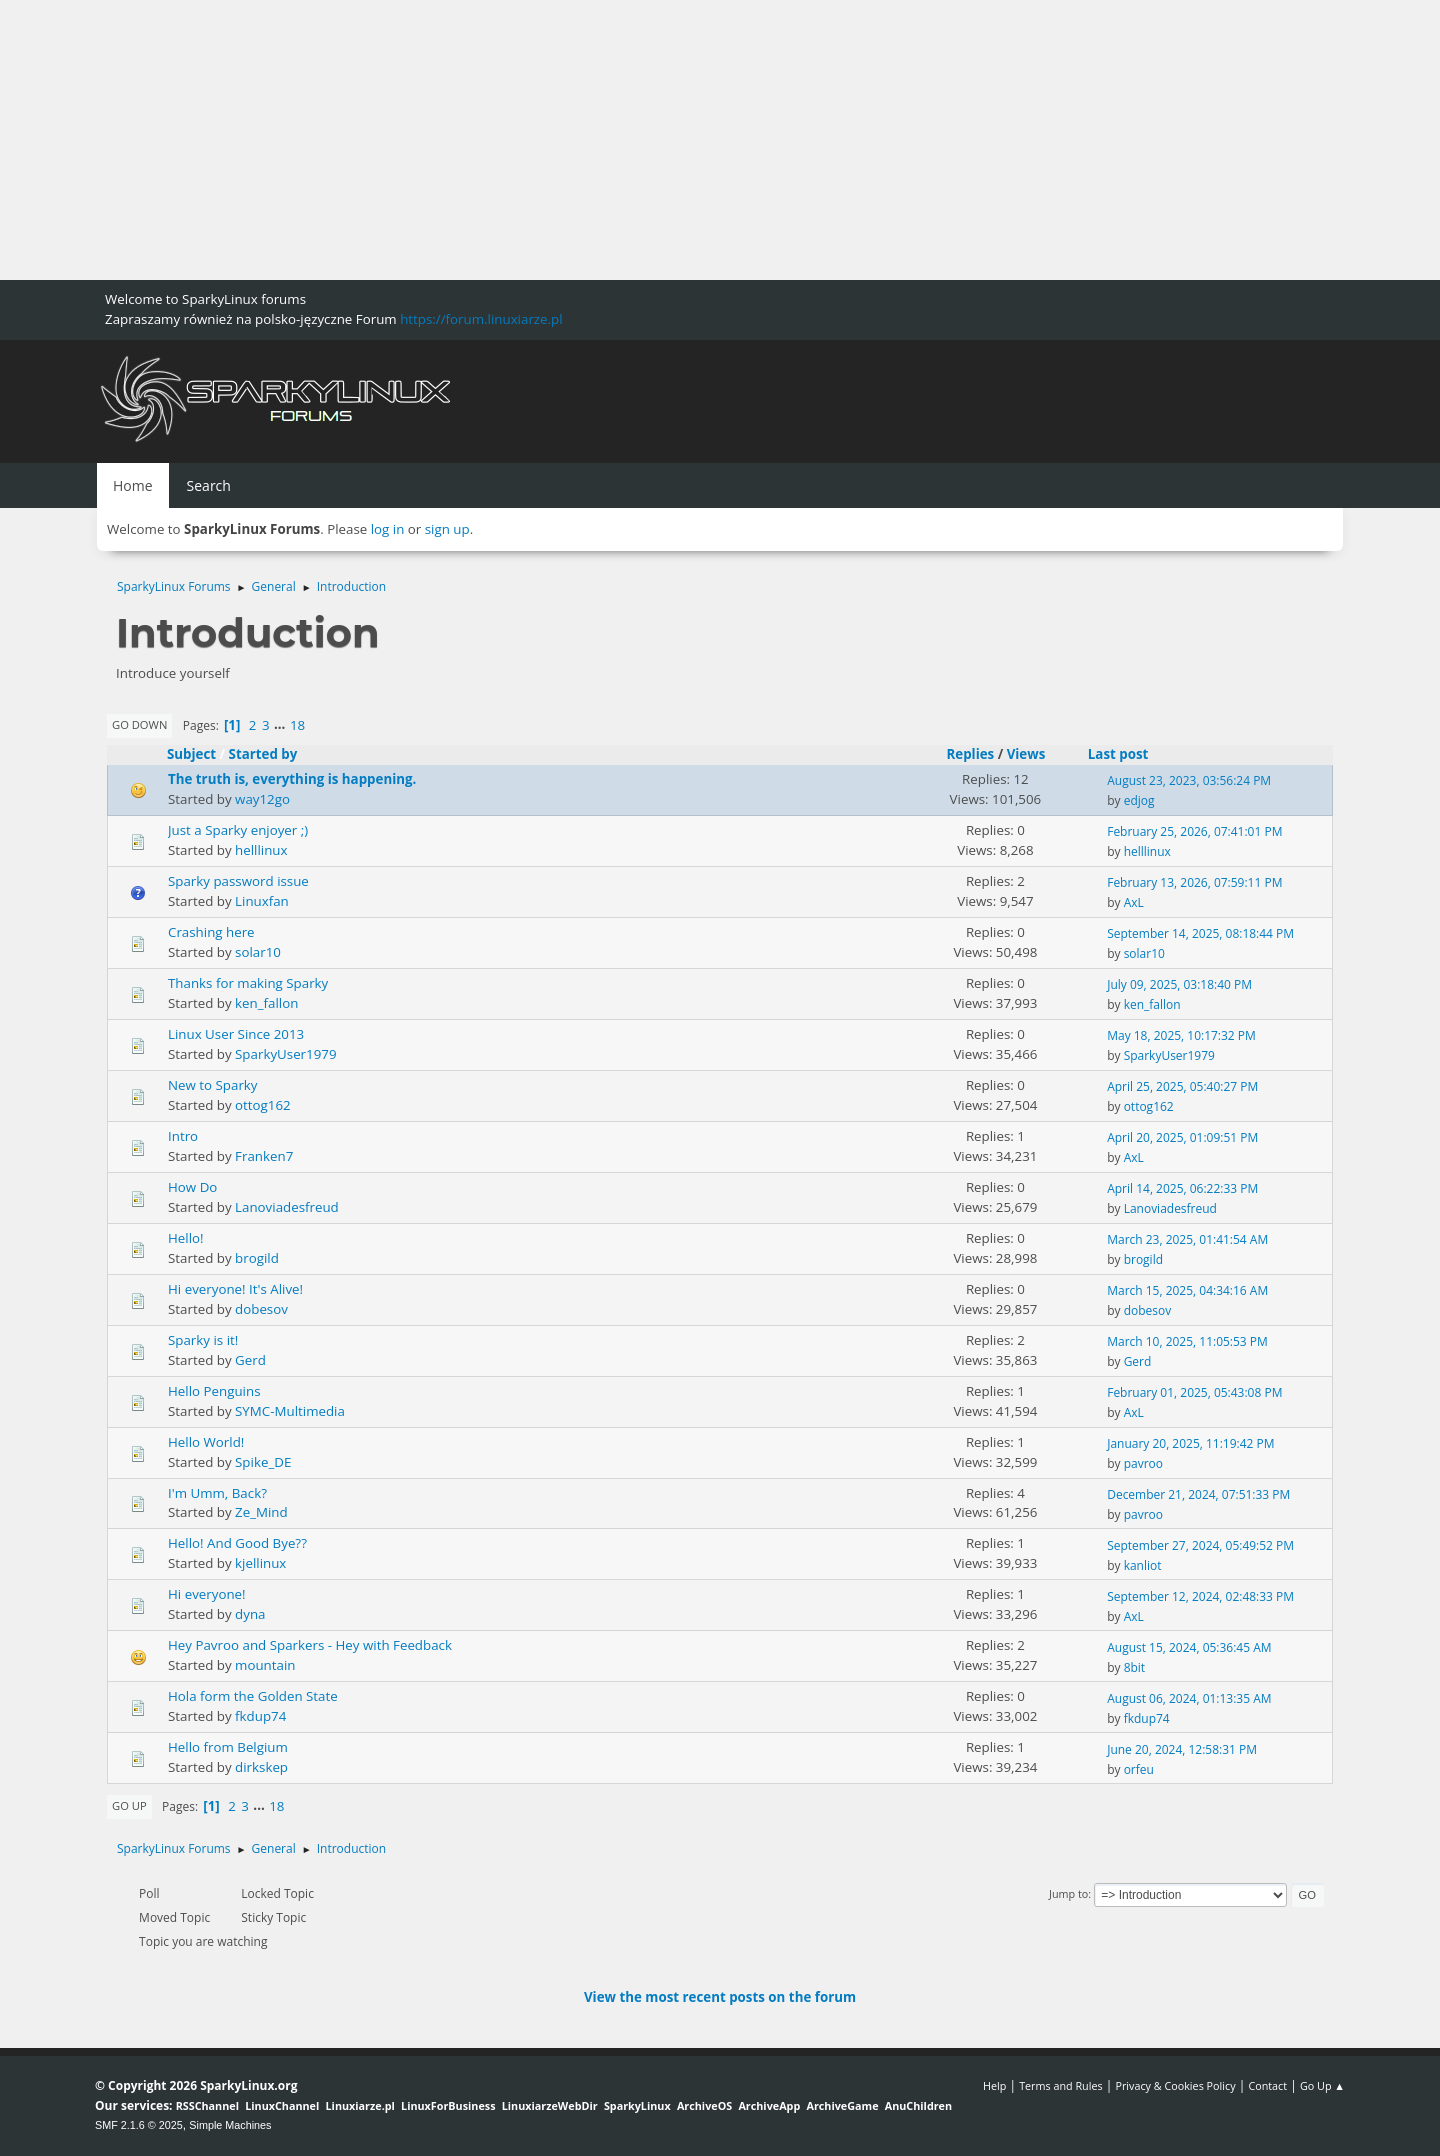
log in (388, 529)
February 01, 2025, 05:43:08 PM (1194, 1392)
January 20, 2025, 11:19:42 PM (1190, 1443)
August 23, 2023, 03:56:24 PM (1189, 780)
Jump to (1068, 1893)
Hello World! (206, 1442)
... (281, 725)
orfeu (1139, 1769)
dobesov (261, 1309)
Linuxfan (262, 901)
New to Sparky (213, 1085)
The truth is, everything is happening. (292, 779)
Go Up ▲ (1322, 2085)
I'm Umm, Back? (217, 1493)
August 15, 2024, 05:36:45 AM (1189, 1647)
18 (297, 725)
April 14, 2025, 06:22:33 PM (1182, 1188)
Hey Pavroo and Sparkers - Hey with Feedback (310, 1645)
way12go (262, 799)
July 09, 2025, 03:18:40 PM (1179, 984)
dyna (250, 1614)
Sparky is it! (203, 1340)
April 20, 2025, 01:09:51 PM (1182, 1137)
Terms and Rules (1061, 2085)
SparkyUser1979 (285, 1054)
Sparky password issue (238, 881)
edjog (1139, 800)
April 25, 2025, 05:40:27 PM (1182, 1086)
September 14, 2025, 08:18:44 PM (1200, 933)
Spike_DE (263, 1462)
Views (1026, 754)
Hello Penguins (214, 1391)
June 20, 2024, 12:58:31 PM (1182, 1749)
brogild (257, 1258)
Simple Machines (230, 2125)
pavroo (1143, 1463)
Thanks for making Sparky (248, 983)
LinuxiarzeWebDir (550, 2105)
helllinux (261, 850)
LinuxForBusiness (448, 2105)
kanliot (1143, 1565)
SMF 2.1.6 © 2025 (139, 2125)
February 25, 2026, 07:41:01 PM (1194, 831)
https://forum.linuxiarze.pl (481, 319)
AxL (1134, 902)
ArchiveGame (842, 2105)
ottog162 (263, 1105)
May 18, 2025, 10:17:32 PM (1181, 1035)
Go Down (139, 724)
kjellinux (260, 1563)
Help (994, 2085)
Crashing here (211, 932)
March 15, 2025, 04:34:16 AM (1187, 1290)
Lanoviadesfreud (287, 1207)
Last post (1127, 754)
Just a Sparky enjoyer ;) (238, 830)
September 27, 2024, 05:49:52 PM (1200, 1545)
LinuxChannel (282, 2105)
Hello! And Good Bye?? (237, 1543)
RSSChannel (207, 2105)
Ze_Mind (261, 1512)
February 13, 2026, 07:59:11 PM (1194, 882)
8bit (1134, 1667)
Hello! (186, 1238)
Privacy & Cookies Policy (1175, 2085)
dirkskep (261, 1767)
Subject (191, 754)
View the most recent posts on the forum (720, 1997)
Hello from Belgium (228, 1747)
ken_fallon (266, 1003)
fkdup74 (260, 1716)
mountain (265, 1665)
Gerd (250, 1360)
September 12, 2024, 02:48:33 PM (1200, 1596)
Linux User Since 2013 (236, 1034)
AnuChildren (918, 2105)
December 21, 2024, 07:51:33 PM (1198, 1494)
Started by (263, 754)
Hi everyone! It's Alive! (235, 1289)
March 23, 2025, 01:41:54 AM (1187, 1239)
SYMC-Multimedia (290, 1411)
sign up (447, 529)
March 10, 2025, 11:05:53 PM (1187, 1341)
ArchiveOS (704, 2105)
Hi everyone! (207, 1594)
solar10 (258, 952)
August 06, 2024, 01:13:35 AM (1189, 1698)
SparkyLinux (637, 2105)
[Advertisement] (600, 140)
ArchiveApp (769, 2105)
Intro (183, 1136)
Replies (970, 754)
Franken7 (264, 1156)
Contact (1267, 2085)
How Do (192, 1187)
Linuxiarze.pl (360, 2105)
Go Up (129, 1805)
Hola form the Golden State (253, 1696)
